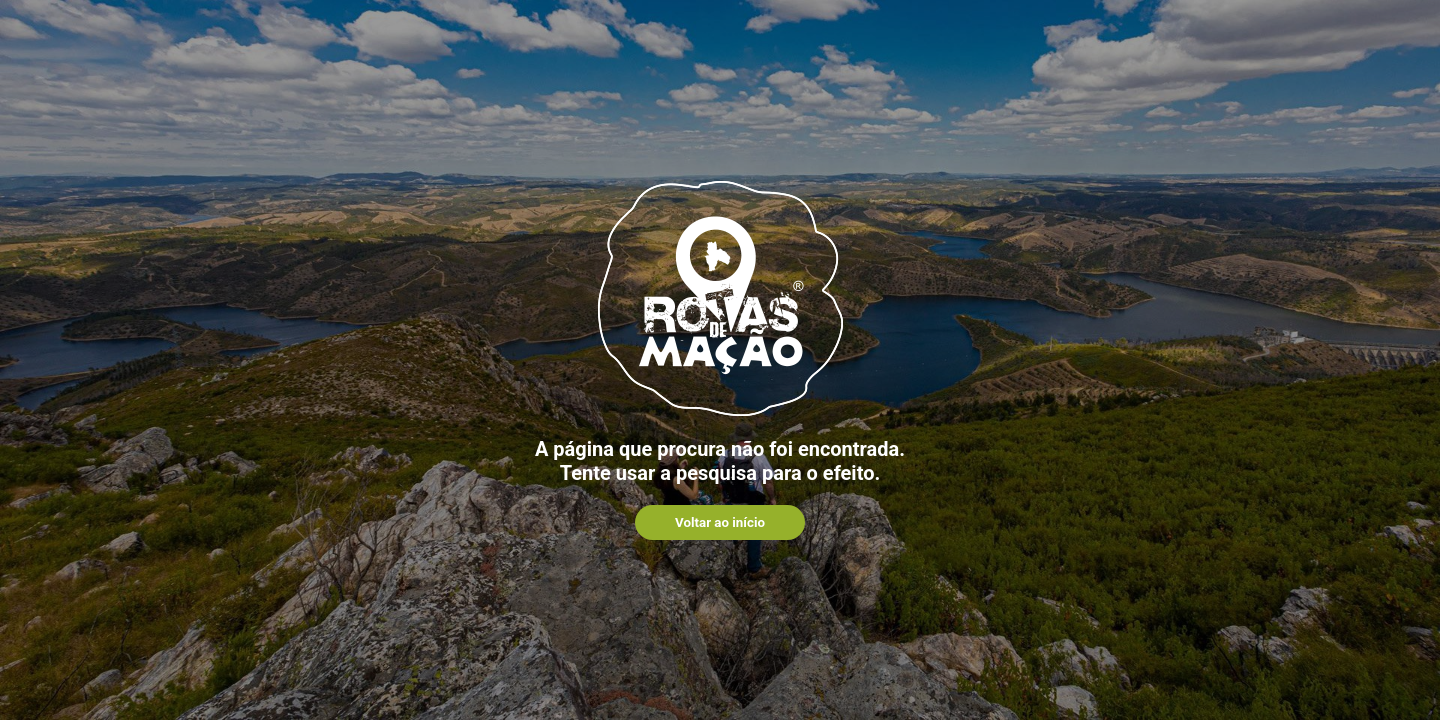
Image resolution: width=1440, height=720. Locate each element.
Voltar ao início (720, 522)
